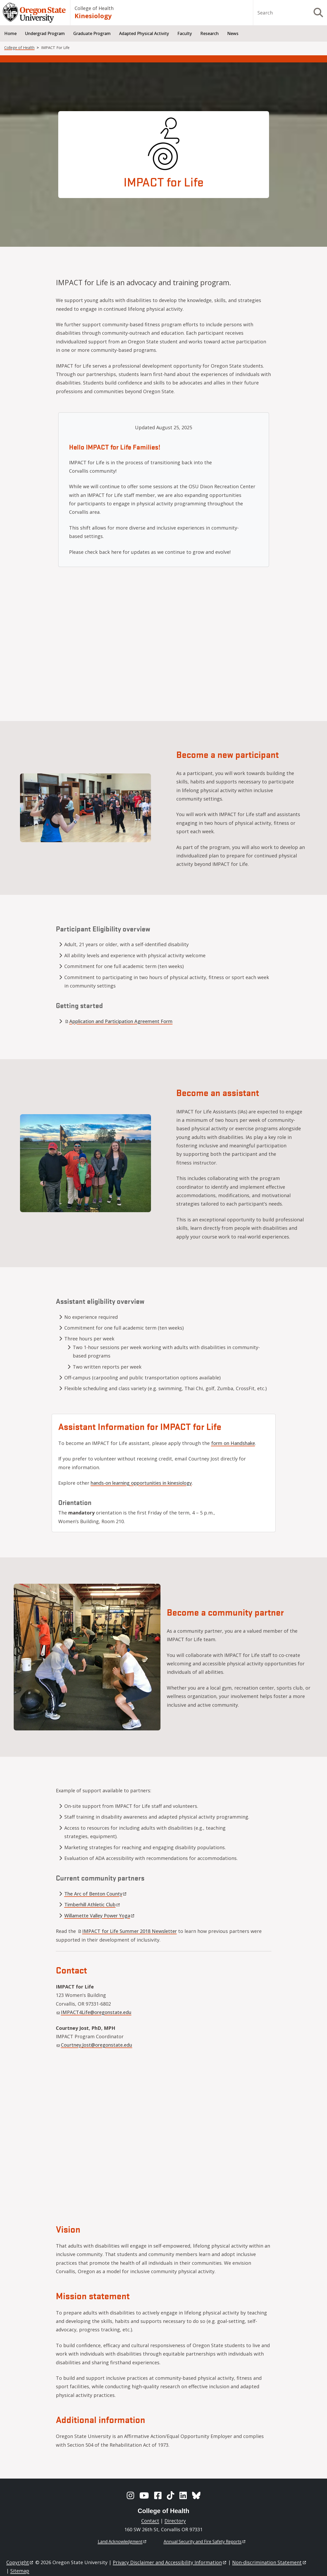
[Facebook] (158, 2495)
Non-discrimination (269, 2562)
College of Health (94, 8)
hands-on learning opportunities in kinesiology (141, 1483)
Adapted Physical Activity (144, 33)
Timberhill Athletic (92, 1904)
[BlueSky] (196, 2495)
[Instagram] (130, 2495)
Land (122, 2541)
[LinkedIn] (183, 2495)
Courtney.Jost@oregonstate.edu (94, 2045)
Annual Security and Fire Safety (205, 2541)
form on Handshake (233, 1443)
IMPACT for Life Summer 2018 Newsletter (127, 1931)
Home (10, 33)
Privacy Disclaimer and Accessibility (170, 2562)
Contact (150, 2521)
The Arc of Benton (95, 1894)
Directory (175, 2521)
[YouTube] (144, 2495)
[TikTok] (170, 2495)
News (232, 33)
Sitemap (19, 2571)
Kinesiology (93, 15)
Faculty (184, 33)
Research (209, 33)
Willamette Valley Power (99, 1915)
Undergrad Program (45, 33)
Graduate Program (92, 33)
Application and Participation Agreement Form (119, 1021)
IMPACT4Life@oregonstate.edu (94, 2012)
